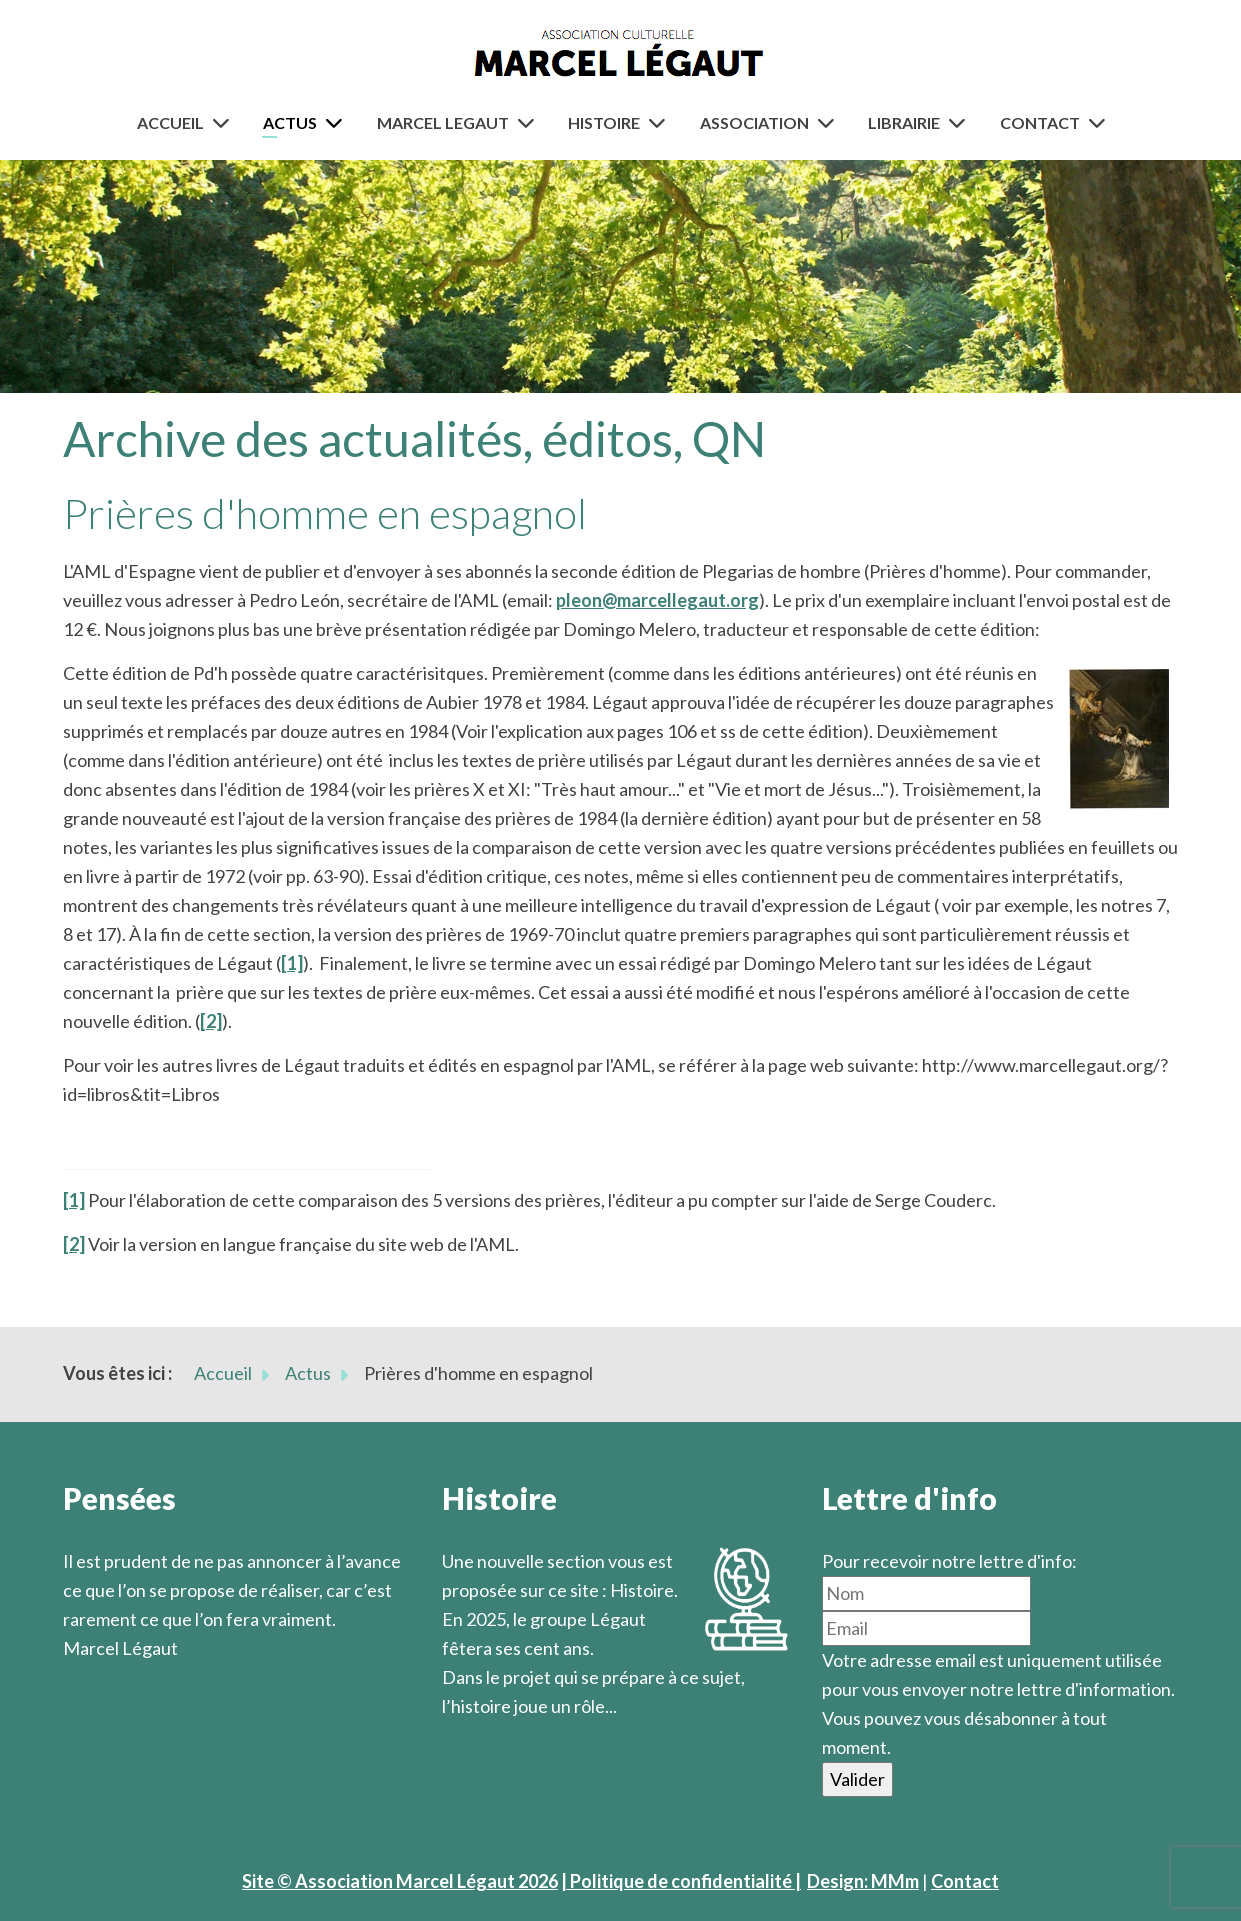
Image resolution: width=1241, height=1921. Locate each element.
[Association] (830, 122)
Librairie (904, 122)
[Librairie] (961, 122)
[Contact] (1101, 122)
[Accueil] (225, 122)
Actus (290, 122)
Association (754, 122)
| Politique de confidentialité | (681, 1881)
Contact (1040, 122)
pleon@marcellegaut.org (657, 600)
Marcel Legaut (443, 122)
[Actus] (338, 122)
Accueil (170, 122)
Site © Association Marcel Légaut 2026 (400, 1881)
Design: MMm (863, 1881)
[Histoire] (661, 122)
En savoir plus (497, 1735)
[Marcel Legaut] (530, 122)
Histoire (604, 122)
